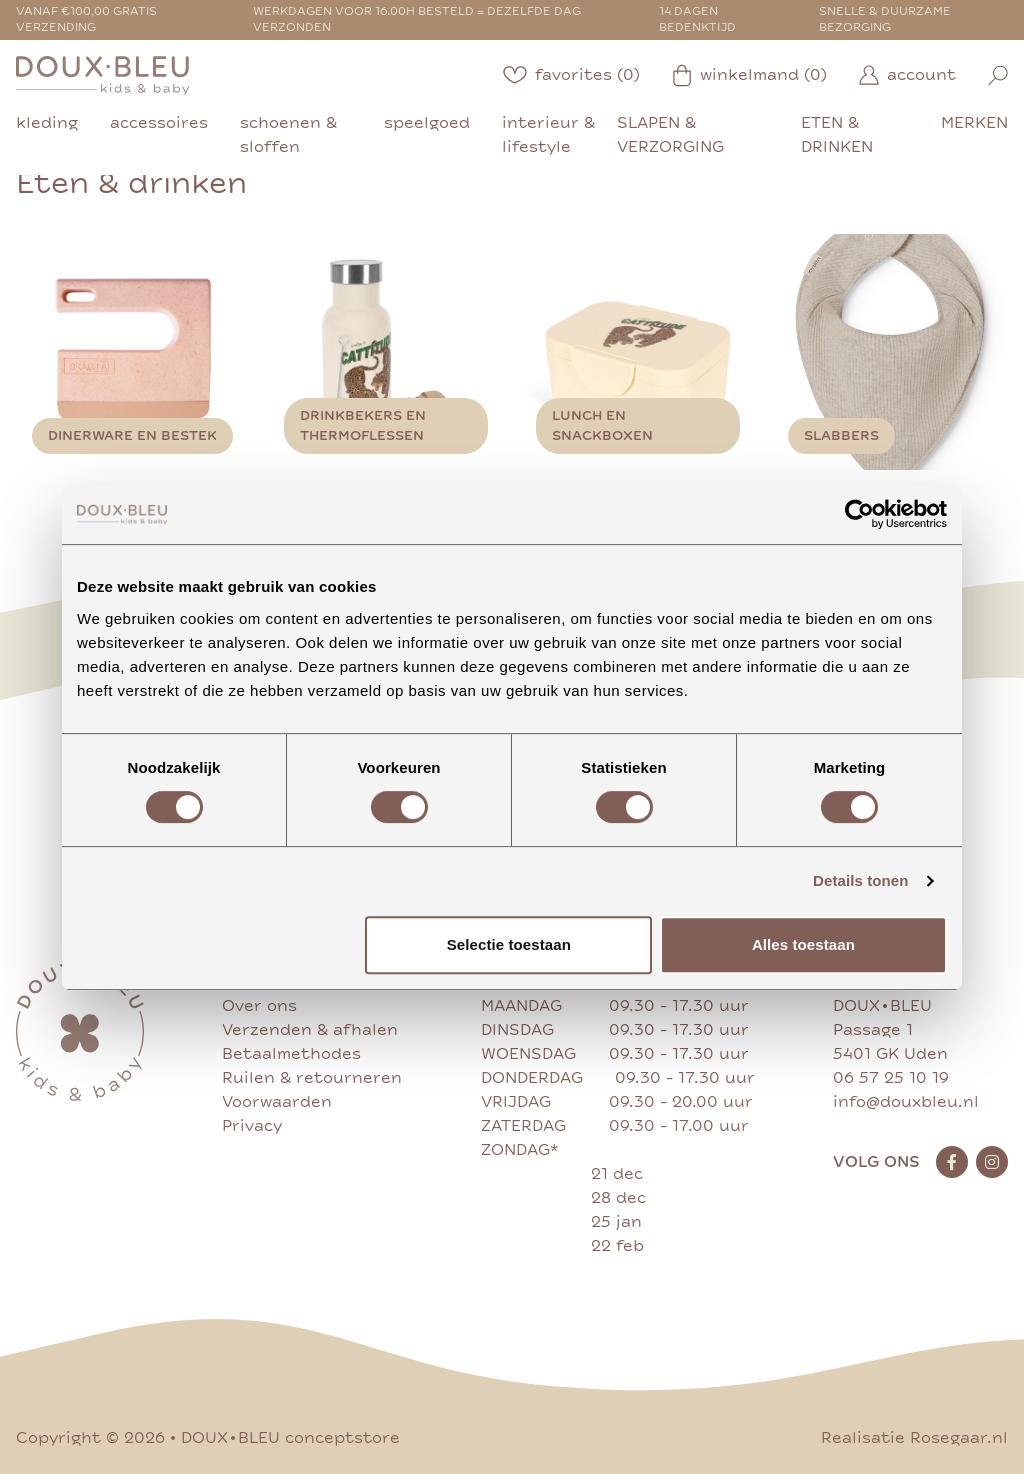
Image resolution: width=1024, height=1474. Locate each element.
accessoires (159, 123)
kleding (47, 123)
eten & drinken (837, 135)
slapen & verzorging (670, 135)
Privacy (252, 1126)
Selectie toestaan (509, 944)
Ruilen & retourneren (312, 1078)
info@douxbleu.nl (906, 1102)
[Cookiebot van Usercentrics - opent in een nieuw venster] (859, 514)
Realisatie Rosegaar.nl (914, 1438)
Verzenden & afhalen (310, 1030)
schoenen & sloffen (288, 135)
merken (974, 123)
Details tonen (860, 880)
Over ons (259, 1006)
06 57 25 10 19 (891, 1078)
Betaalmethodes (291, 1054)
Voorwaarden (277, 1102)
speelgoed (427, 123)
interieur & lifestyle (548, 135)
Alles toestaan (803, 944)
